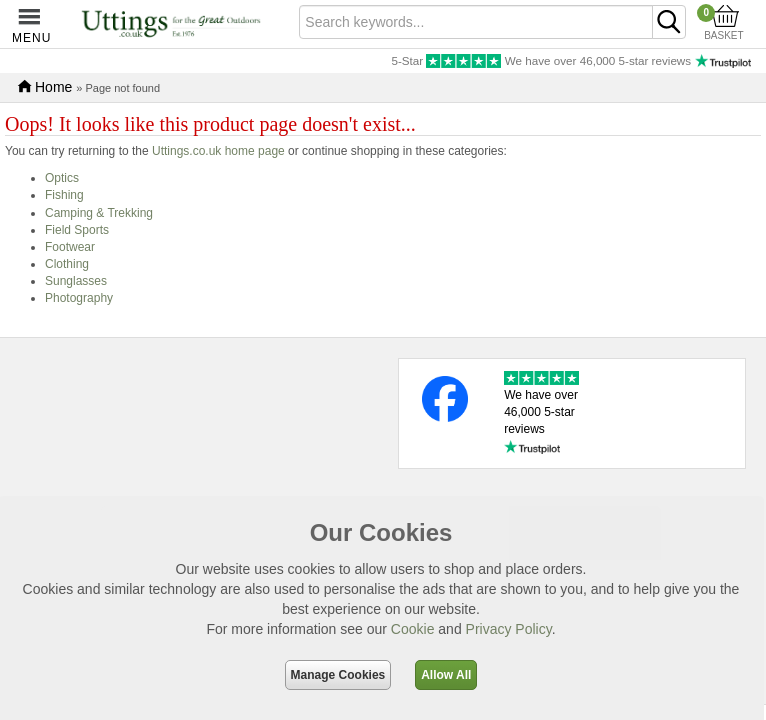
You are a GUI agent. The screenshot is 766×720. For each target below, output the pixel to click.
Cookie (413, 629)
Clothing (67, 264)
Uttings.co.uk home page (218, 151)
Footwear (70, 247)
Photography (79, 298)
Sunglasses (76, 281)
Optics (62, 178)
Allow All (446, 675)
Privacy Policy (509, 629)
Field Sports (77, 230)
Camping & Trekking (99, 213)
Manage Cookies (338, 675)
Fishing (64, 195)
